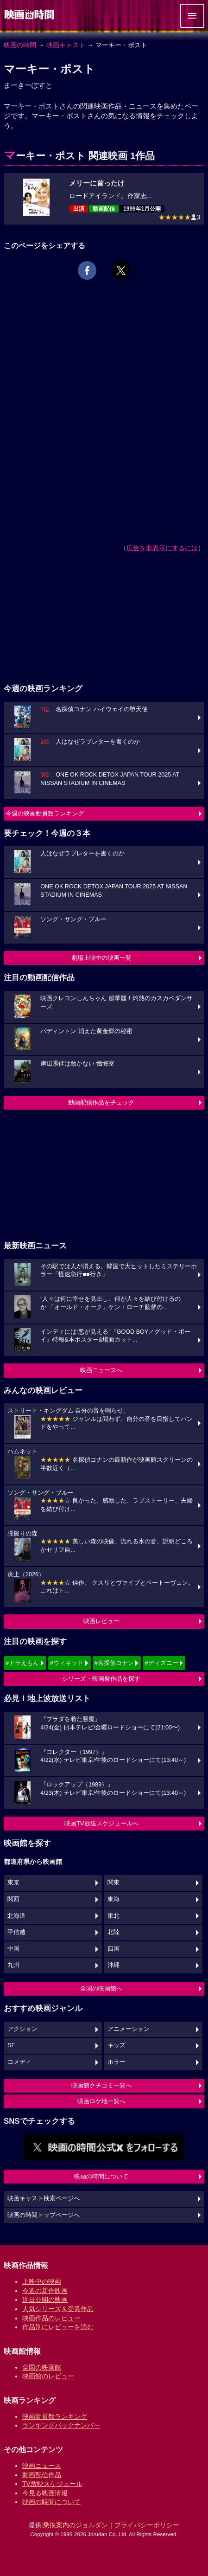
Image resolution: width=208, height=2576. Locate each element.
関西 (13, 1899)
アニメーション (128, 2029)
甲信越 (16, 1932)
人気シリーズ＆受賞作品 (58, 2309)
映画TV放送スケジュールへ (101, 1823)
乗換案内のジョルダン (75, 2525)
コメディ (19, 2062)
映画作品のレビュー (51, 2318)
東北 (113, 1916)
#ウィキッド (66, 1662)
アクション (22, 2029)
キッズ (116, 2045)
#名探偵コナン (114, 1662)
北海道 (16, 1916)
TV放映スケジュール (52, 2483)
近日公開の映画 (45, 2299)
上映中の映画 (41, 2281)
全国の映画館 (41, 2367)
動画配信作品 (41, 2475)
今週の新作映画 (45, 2290)
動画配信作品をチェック (101, 1102)
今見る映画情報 (45, 2493)
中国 (13, 1949)
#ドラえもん (22, 1662)
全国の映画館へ (101, 1988)
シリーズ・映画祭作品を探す (101, 1678)
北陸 (113, 1932)
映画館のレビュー (48, 2376)
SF (11, 2045)
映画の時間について (101, 2176)
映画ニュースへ (101, 1370)
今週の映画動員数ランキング (45, 813)
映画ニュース (41, 2465)
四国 (113, 1949)
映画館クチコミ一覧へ (101, 2085)
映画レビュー (101, 1621)
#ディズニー (161, 1662)
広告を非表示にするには (162, 548)
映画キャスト (65, 45)
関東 (113, 1882)
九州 (13, 1965)
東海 (113, 1899)
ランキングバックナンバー (61, 2425)
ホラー (116, 2062)
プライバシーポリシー (146, 2525)
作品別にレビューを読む (58, 2327)
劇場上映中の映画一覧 (101, 957)
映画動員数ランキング (54, 2416)
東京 (13, 1882)
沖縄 (113, 1965)
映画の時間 (20, 45)
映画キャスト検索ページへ (43, 2198)
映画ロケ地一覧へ (101, 2101)
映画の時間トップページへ (43, 2215)
